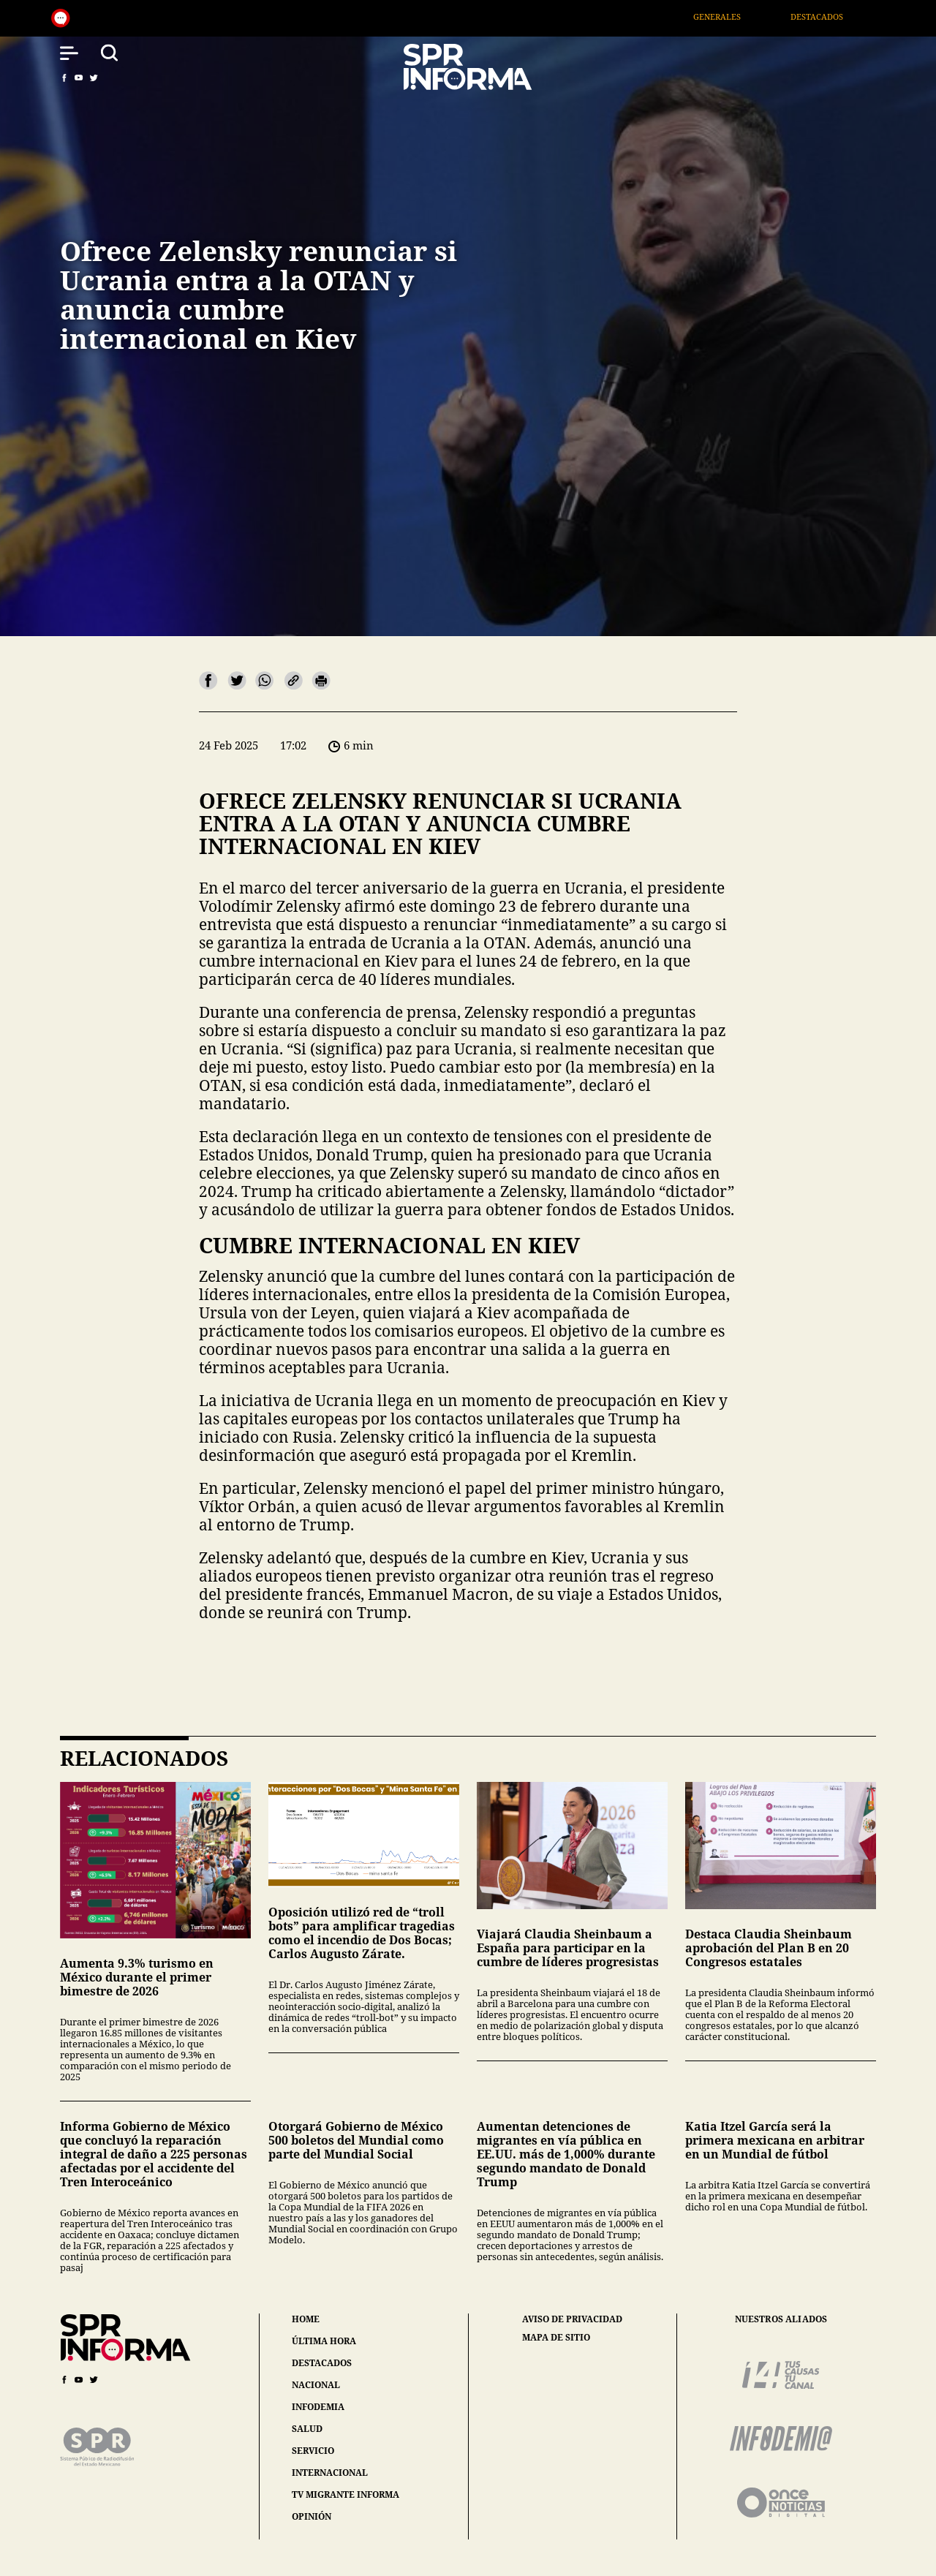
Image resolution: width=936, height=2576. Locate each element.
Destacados (833, 16)
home (306, 2319)
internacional (330, 2472)
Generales (734, 16)
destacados (322, 2363)
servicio (313, 2450)
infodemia (318, 2407)
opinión (311, 2516)
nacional (316, 2385)
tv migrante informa (345, 2494)
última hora (324, 2341)
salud (307, 2428)
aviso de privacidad (572, 2319)
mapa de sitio (556, 2337)
